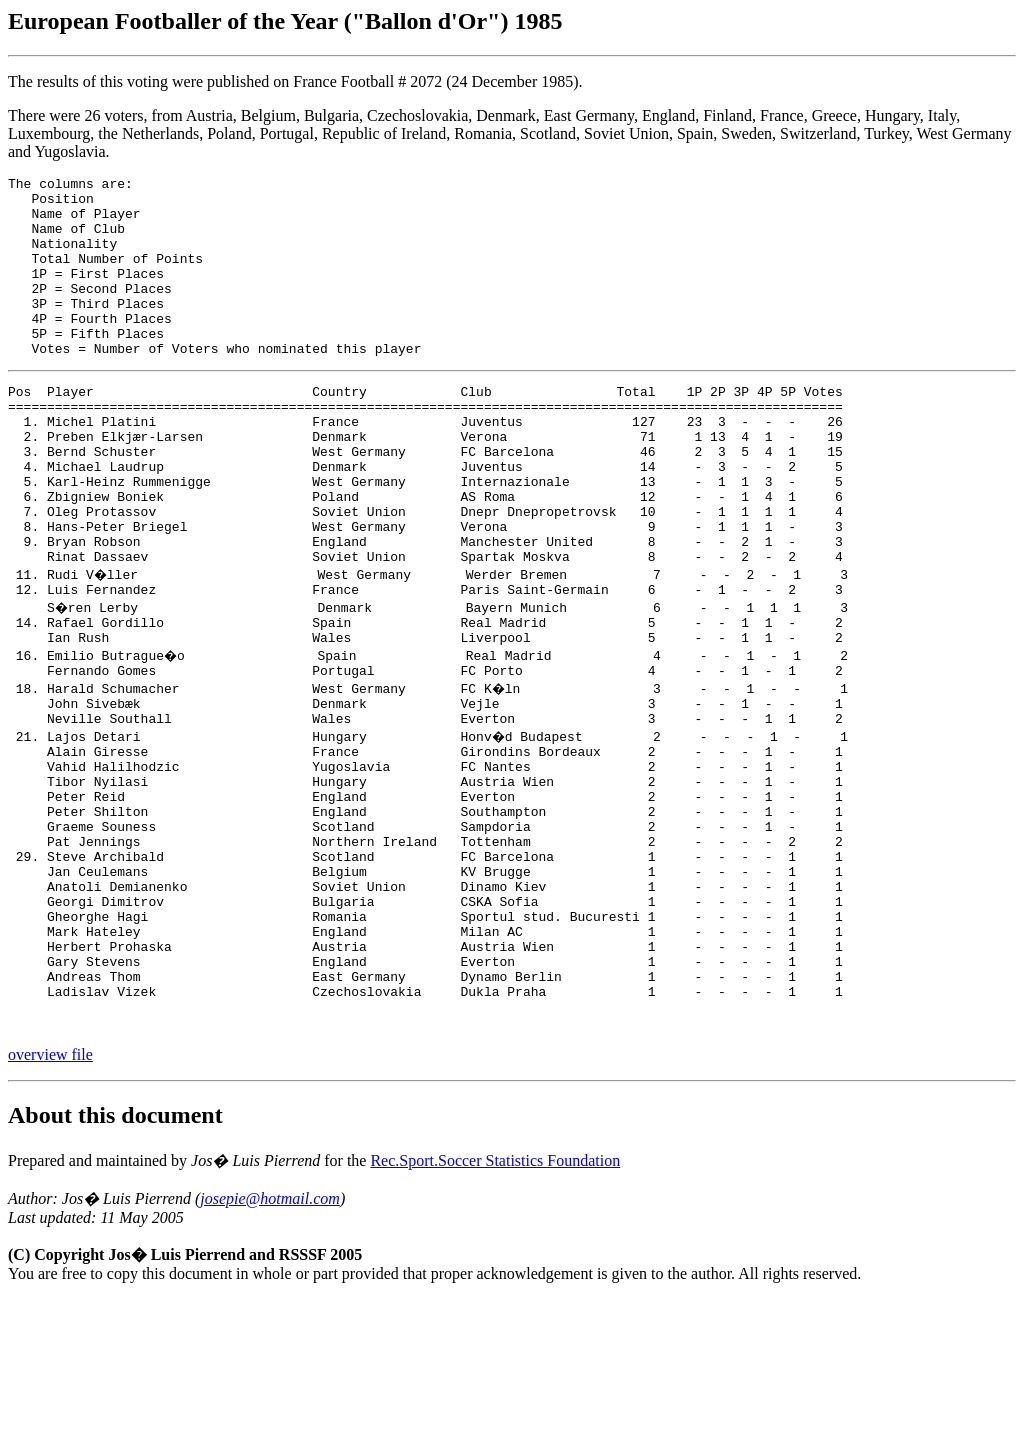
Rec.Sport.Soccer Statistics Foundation (495, 1307)
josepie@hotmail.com (270, 1345)
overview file (50, 1201)
